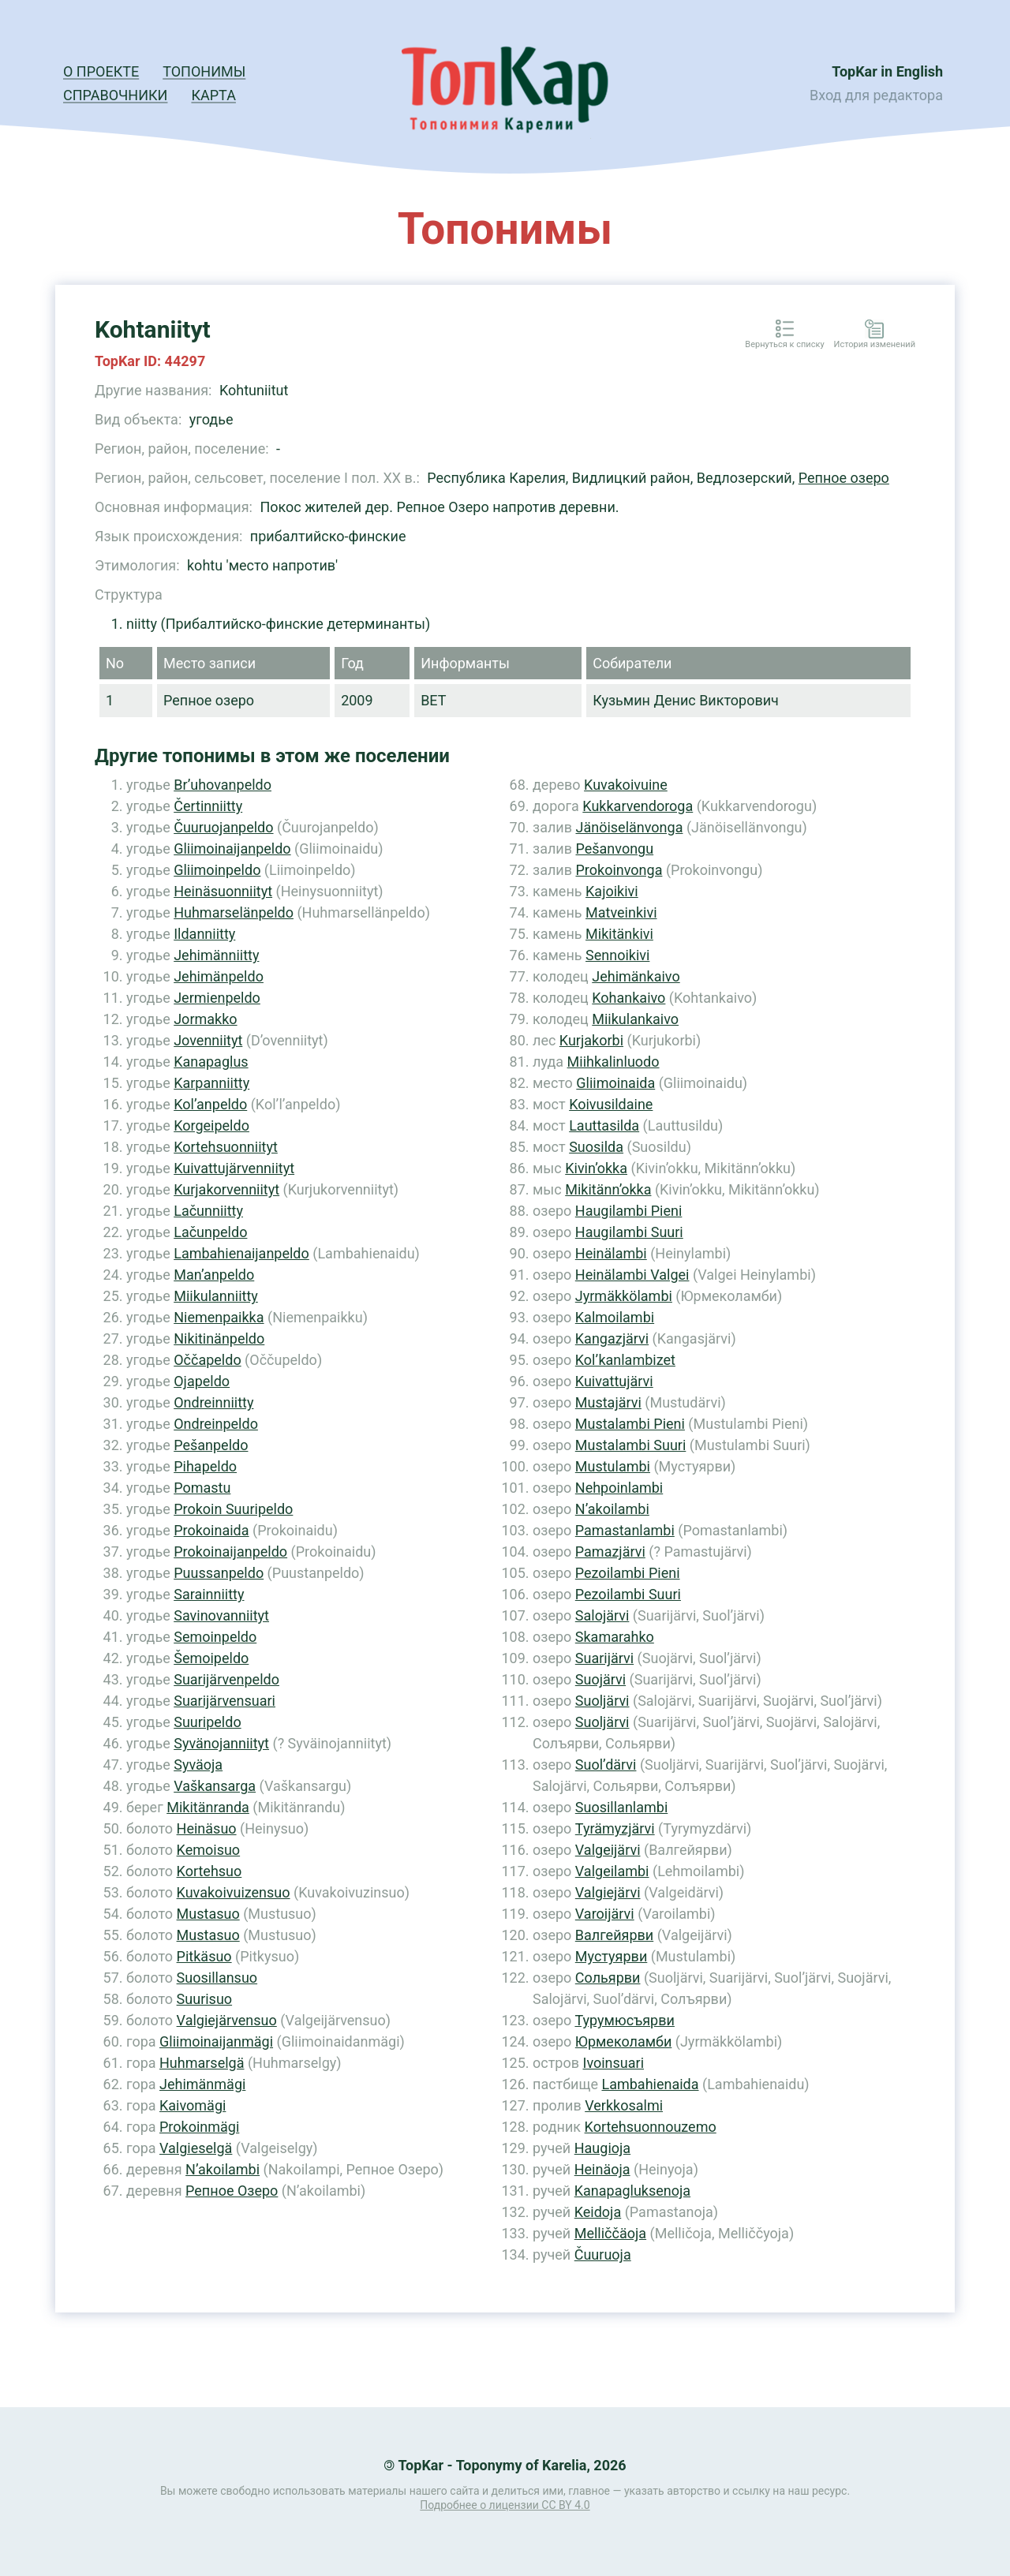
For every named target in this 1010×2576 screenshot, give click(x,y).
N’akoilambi (222, 2169)
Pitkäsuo (204, 1956)
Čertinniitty (208, 806)
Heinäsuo (207, 1828)
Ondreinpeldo (216, 1423)
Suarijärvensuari (224, 1700)
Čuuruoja (602, 2254)
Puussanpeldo (219, 1573)
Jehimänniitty (216, 955)
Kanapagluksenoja (632, 2190)
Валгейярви (614, 1935)
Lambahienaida (649, 2084)
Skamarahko (614, 1636)
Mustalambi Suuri (630, 1445)
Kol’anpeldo (210, 1104)
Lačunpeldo (210, 1232)
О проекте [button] (101, 71)
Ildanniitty (204, 933)
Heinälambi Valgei (632, 1274)
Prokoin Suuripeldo (233, 1509)
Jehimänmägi (202, 2084)
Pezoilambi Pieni (627, 1573)
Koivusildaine (611, 1104)
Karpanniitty (211, 1083)
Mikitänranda (207, 1807)
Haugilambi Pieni (629, 1210)
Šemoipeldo (211, 1658)
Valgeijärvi (608, 1849)
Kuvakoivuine (626, 784)
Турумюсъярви (624, 2020)
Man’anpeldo (214, 1274)
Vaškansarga (215, 1786)
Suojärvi (600, 1679)
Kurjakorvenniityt (226, 1189)
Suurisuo (205, 1999)
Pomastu (202, 1487)
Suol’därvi (606, 1764)
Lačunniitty (208, 1210)
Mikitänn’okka (608, 1189)
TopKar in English (887, 71)
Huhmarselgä (201, 2062)
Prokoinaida (211, 1530)
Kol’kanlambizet (625, 1360)
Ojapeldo (202, 1381)
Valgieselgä (195, 2148)
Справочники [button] (115, 95)
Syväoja (198, 1764)
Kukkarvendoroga (637, 806)
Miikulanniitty (216, 1296)
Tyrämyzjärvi (615, 1828)
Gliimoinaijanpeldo (232, 848)
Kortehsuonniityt (226, 1146)
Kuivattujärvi (614, 1381)
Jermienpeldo (217, 997)
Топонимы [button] (204, 71)
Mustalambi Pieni (630, 1423)
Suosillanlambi (621, 1807)
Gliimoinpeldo (217, 870)
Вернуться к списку (784, 345)
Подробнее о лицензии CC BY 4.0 (504, 2505)
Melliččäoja (610, 2233)
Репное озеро (844, 477)
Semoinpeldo (215, 1636)
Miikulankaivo (635, 1019)
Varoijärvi (604, 1913)
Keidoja (598, 2212)
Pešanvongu (614, 848)
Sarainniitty (209, 1594)
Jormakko (205, 1019)
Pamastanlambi (625, 1530)
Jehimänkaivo (635, 976)
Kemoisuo (209, 1849)
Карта (213, 95)
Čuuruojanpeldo (223, 827)
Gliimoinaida (615, 1083)
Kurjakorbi (591, 1040)
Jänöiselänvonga (629, 827)
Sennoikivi (617, 955)
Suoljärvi (602, 1700)
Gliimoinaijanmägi (216, 2041)
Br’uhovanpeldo (222, 784)
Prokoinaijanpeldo (230, 1551)
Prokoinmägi (199, 2126)
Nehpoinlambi (619, 1487)
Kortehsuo (209, 1871)
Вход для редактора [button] (876, 95)
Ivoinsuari (613, 2062)
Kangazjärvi (612, 1338)
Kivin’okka (596, 1168)
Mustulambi (612, 1466)
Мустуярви (611, 1956)
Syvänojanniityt (221, 1743)
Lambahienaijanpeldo (241, 1253)
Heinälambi (611, 1253)
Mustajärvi (608, 1402)
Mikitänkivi (619, 933)
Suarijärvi (604, 1658)
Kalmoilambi (614, 1317)
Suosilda (596, 1146)
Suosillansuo (217, 1977)
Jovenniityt (208, 1040)
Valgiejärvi (608, 1892)
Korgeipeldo (211, 1125)
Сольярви (608, 1977)
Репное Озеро (231, 2190)
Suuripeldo (207, 1722)
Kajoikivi (611, 891)
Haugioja (602, 2148)
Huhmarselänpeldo (234, 912)
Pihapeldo (205, 1466)
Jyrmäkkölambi (623, 1296)
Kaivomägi (192, 2105)
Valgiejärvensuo (227, 2020)
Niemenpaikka (219, 1317)
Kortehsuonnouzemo (650, 2126)
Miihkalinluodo (613, 1061)
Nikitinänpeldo (219, 1338)
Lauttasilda (604, 1125)
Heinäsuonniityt (223, 891)
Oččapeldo (207, 1360)
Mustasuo (208, 1913)
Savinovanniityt (221, 1615)
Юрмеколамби (623, 2041)
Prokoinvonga (618, 870)
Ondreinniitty (213, 1402)
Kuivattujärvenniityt (234, 1168)
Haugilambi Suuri (629, 1232)
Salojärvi (602, 1615)
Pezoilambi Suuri (628, 1594)
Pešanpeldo (211, 1445)
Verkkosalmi (624, 2105)
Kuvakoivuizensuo (233, 1892)
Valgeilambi (612, 1871)
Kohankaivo (628, 997)
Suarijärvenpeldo (226, 1679)
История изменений (874, 345)
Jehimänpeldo (219, 976)
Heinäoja (602, 2169)
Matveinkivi (620, 912)
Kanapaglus (211, 1061)
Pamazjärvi (610, 1551)
